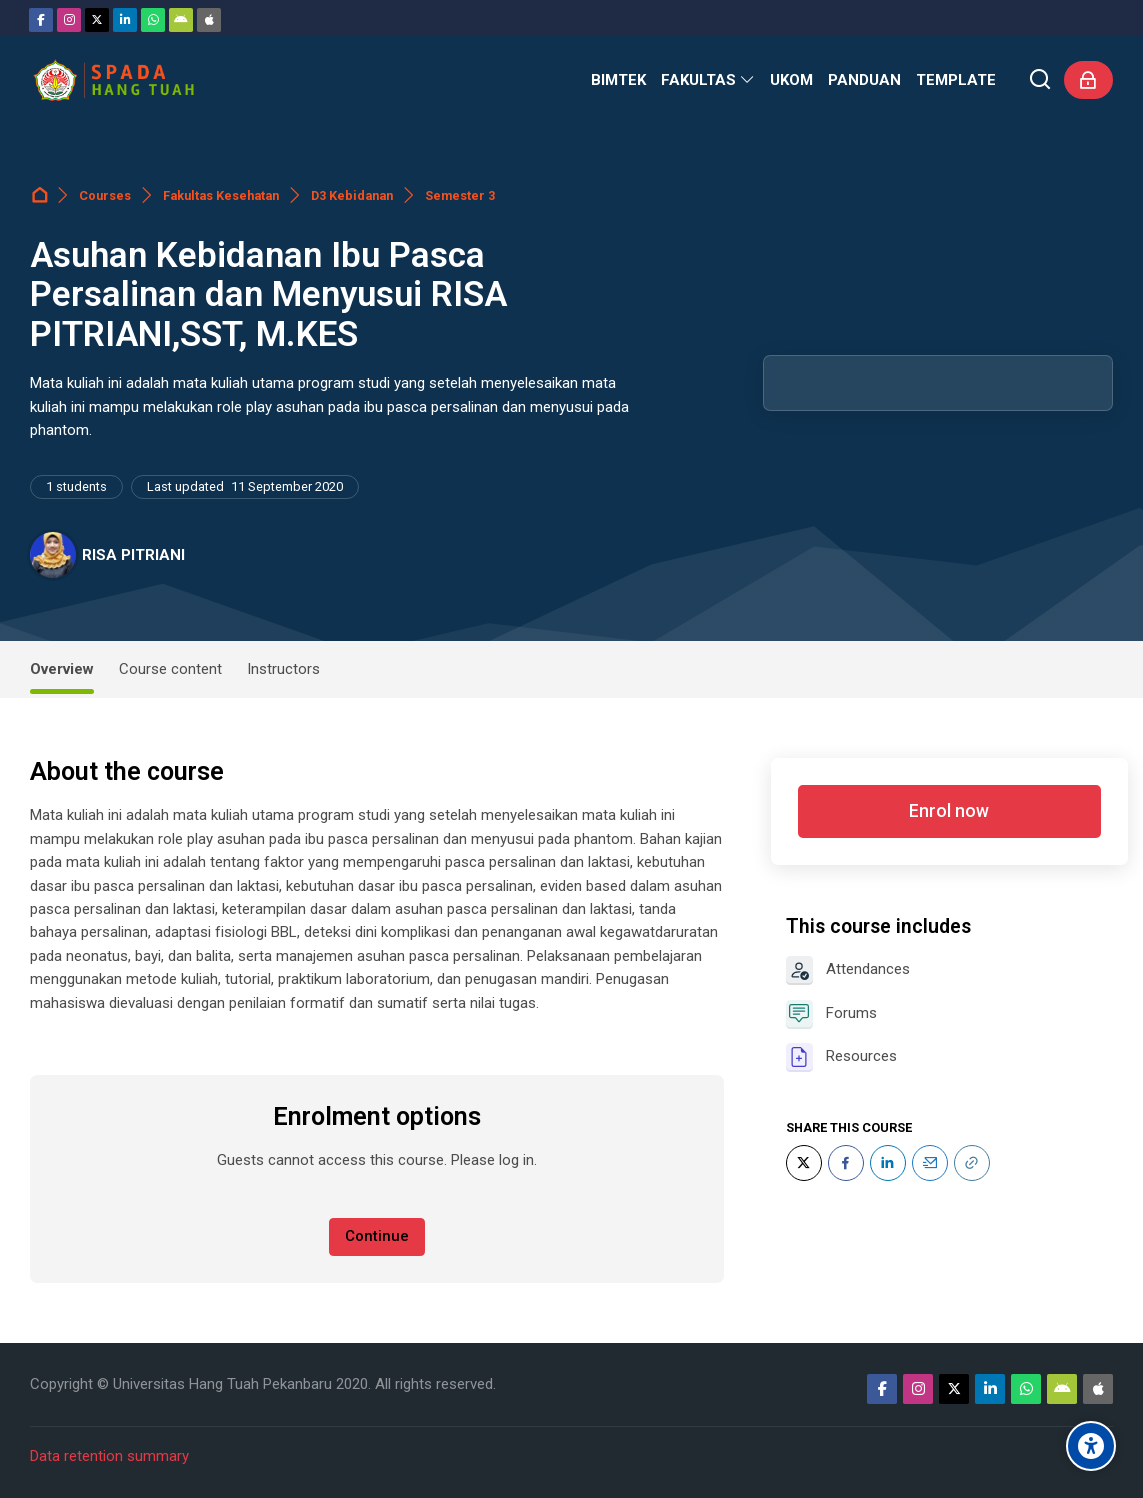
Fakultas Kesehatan (221, 195)
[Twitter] (97, 20)
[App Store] (209, 20)
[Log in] (1088, 80)
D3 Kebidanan (352, 195)
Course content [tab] (170, 669)
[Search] (1040, 80)
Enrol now (949, 811)
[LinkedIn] (888, 1163)
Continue (377, 1236)
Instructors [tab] (283, 669)
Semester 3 (460, 195)
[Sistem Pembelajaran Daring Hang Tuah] (113, 80)
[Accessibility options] (1091, 1446)
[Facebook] (41, 20)
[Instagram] (69, 20)
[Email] (930, 1163)
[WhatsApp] (153, 20)
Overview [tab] (62, 669)
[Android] (181, 20)
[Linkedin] (125, 20)
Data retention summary (109, 1456)
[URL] (972, 1163)
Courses (105, 195)
